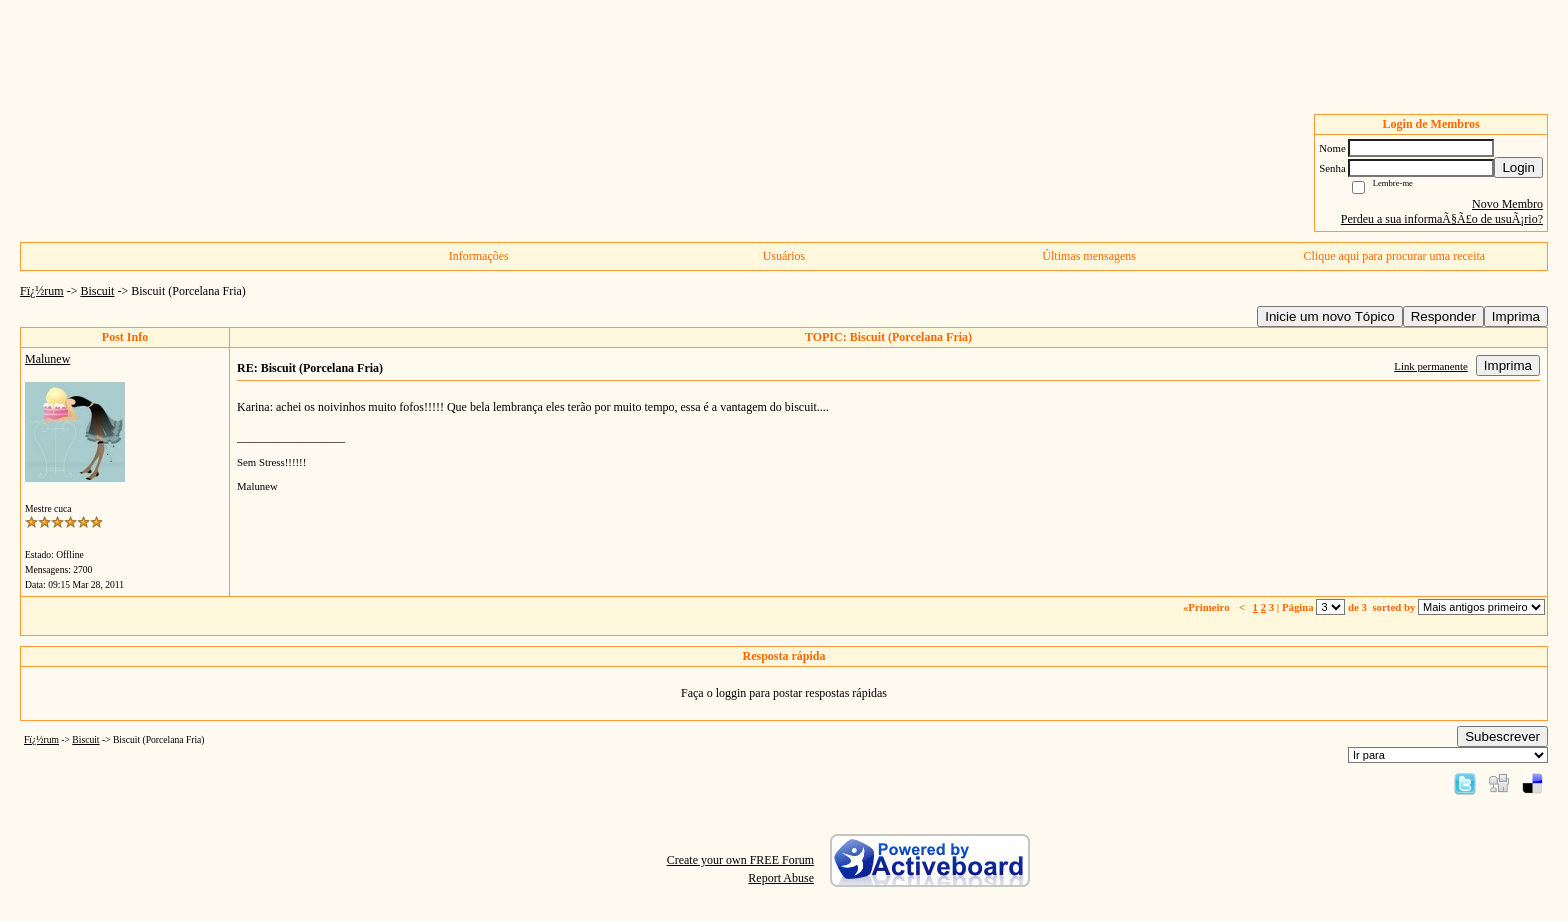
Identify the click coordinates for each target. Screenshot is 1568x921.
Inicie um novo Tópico (1329, 316)
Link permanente (1430, 366)
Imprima (1516, 316)
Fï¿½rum (42, 291)
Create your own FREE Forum (740, 860)
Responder (1443, 316)
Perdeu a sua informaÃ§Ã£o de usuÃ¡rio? (1442, 219)
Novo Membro (1507, 204)
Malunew (47, 359)
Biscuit (97, 291)
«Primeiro (1207, 607)
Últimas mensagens (1089, 256)
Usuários (784, 256)
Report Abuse (781, 878)
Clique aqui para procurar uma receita (1395, 256)
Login (1518, 167)
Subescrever (1502, 736)
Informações (479, 256)
